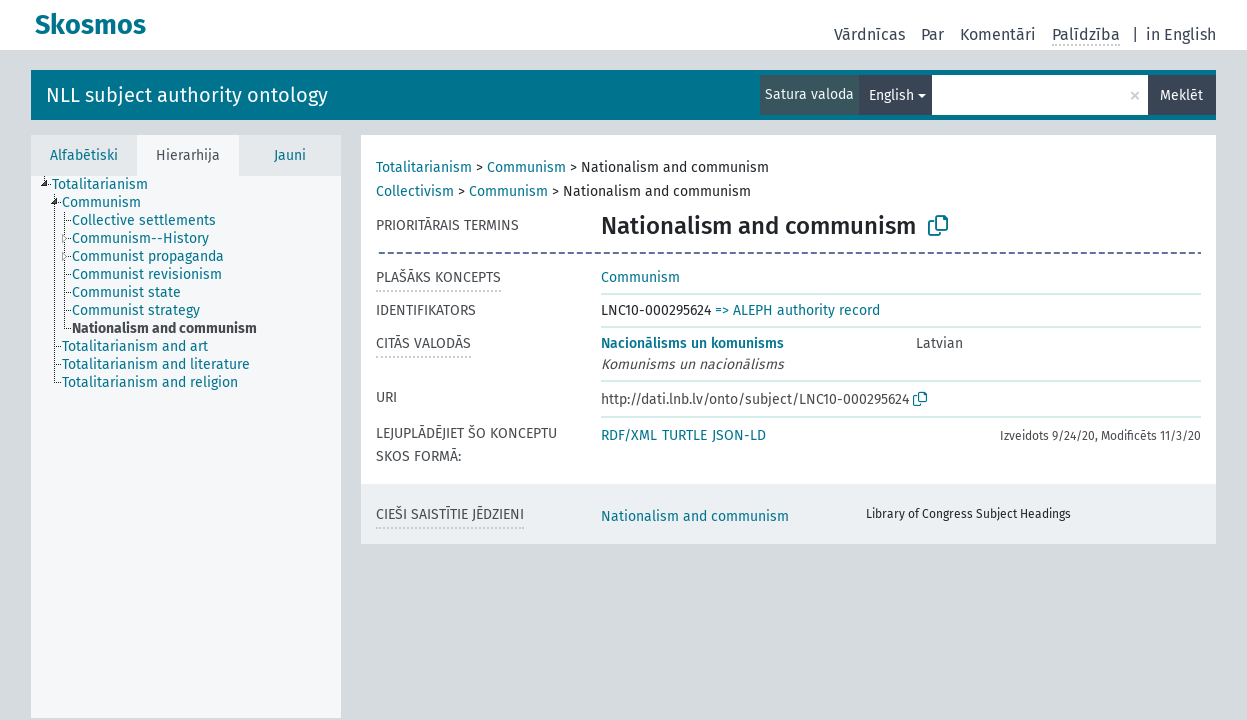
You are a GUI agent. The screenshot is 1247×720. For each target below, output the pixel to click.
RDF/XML (629, 435)
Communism (526, 167)
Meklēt (1181, 95)
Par (932, 34)
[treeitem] (108, 185)
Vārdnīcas (869, 34)
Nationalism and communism (695, 516)
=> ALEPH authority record (797, 310)
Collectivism (415, 191)
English (891, 95)
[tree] (186, 447)
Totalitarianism (424, 167)
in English (1181, 34)
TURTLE (684, 435)
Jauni (290, 155)
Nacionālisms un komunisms (692, 343)
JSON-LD (739, 435)
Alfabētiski (84, 155)
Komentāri (998, 34)
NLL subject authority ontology (187, 95)
